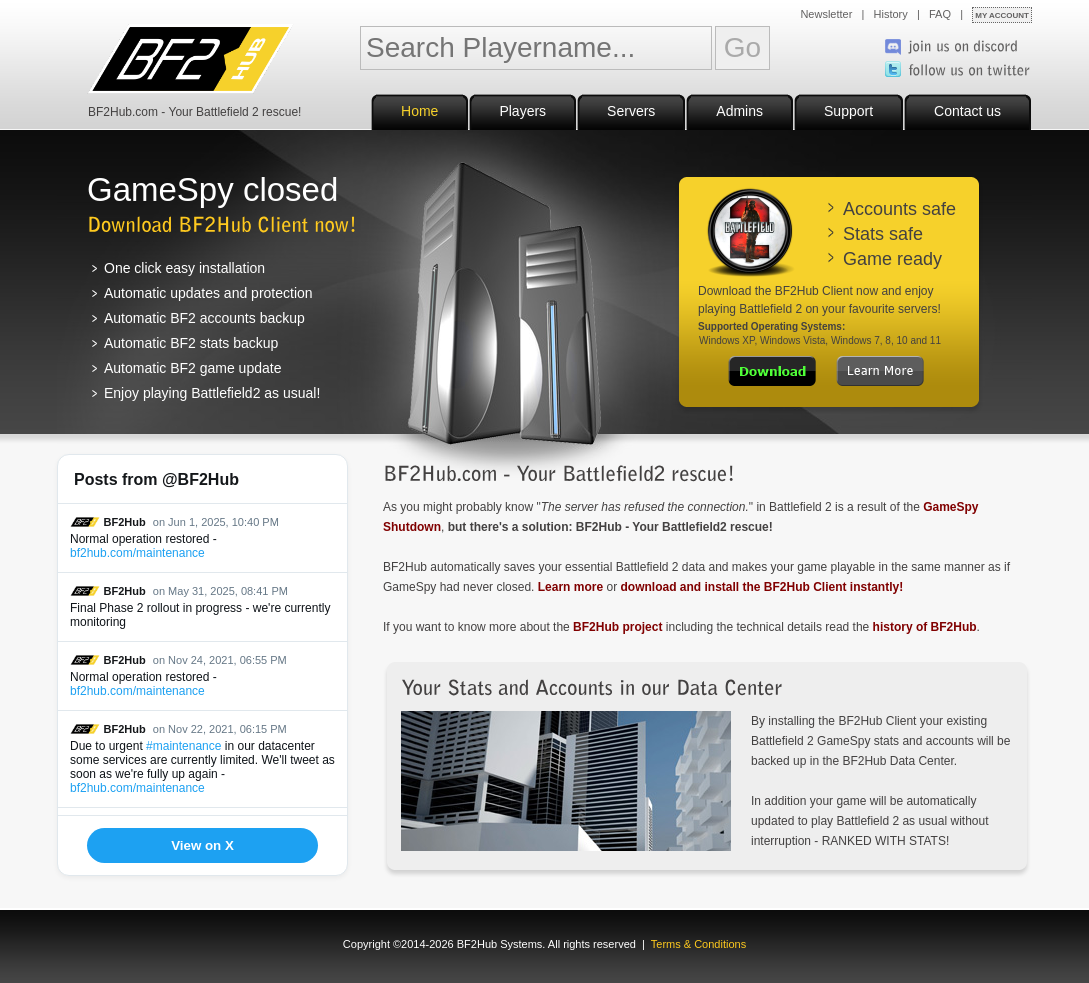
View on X (202, 845)
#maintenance (183, 746)
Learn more (570, 587)
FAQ (940, 14)
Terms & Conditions (698, 944)
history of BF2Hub (925, 627)
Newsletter (826, 14)
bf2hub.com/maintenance (137, 553)
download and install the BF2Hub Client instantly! (761, 587)
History (891, 14)
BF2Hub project (617, 627)
